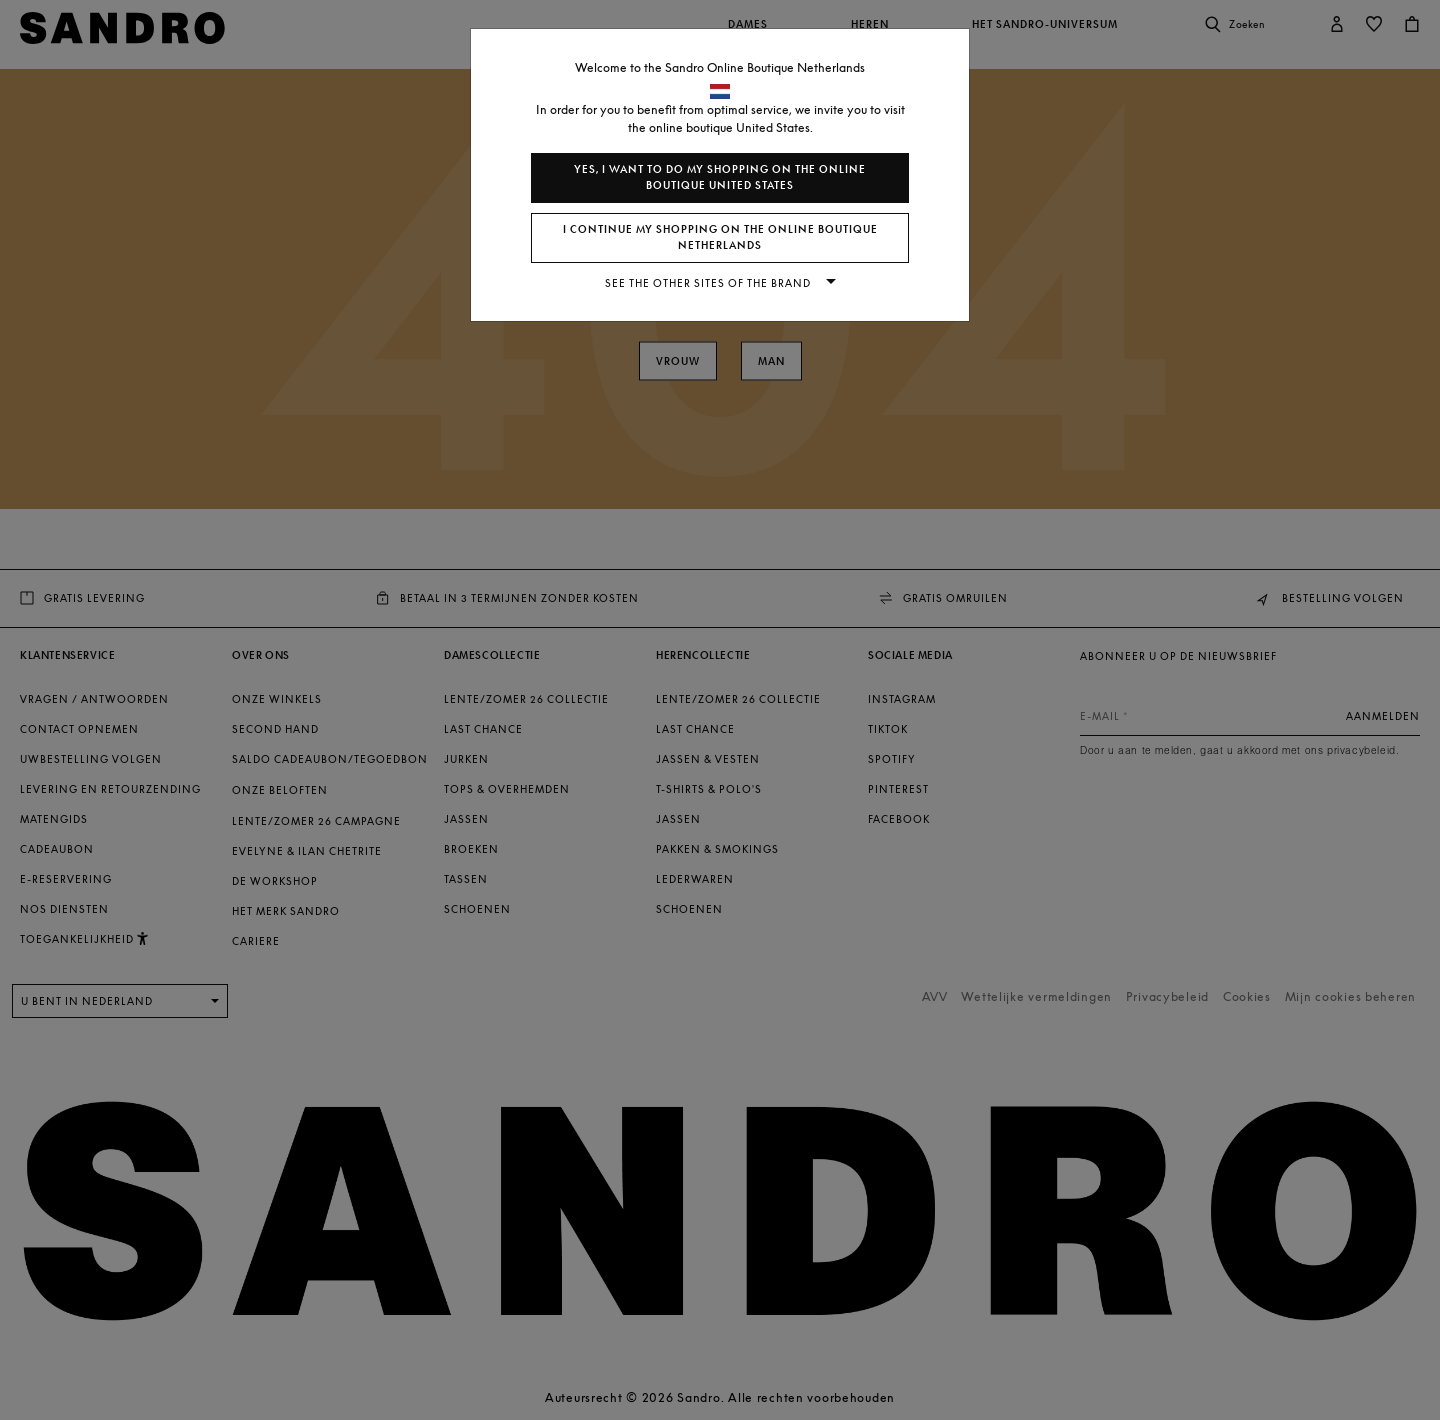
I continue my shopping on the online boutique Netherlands (720, 237)
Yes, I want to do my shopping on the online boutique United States (720, 177)
